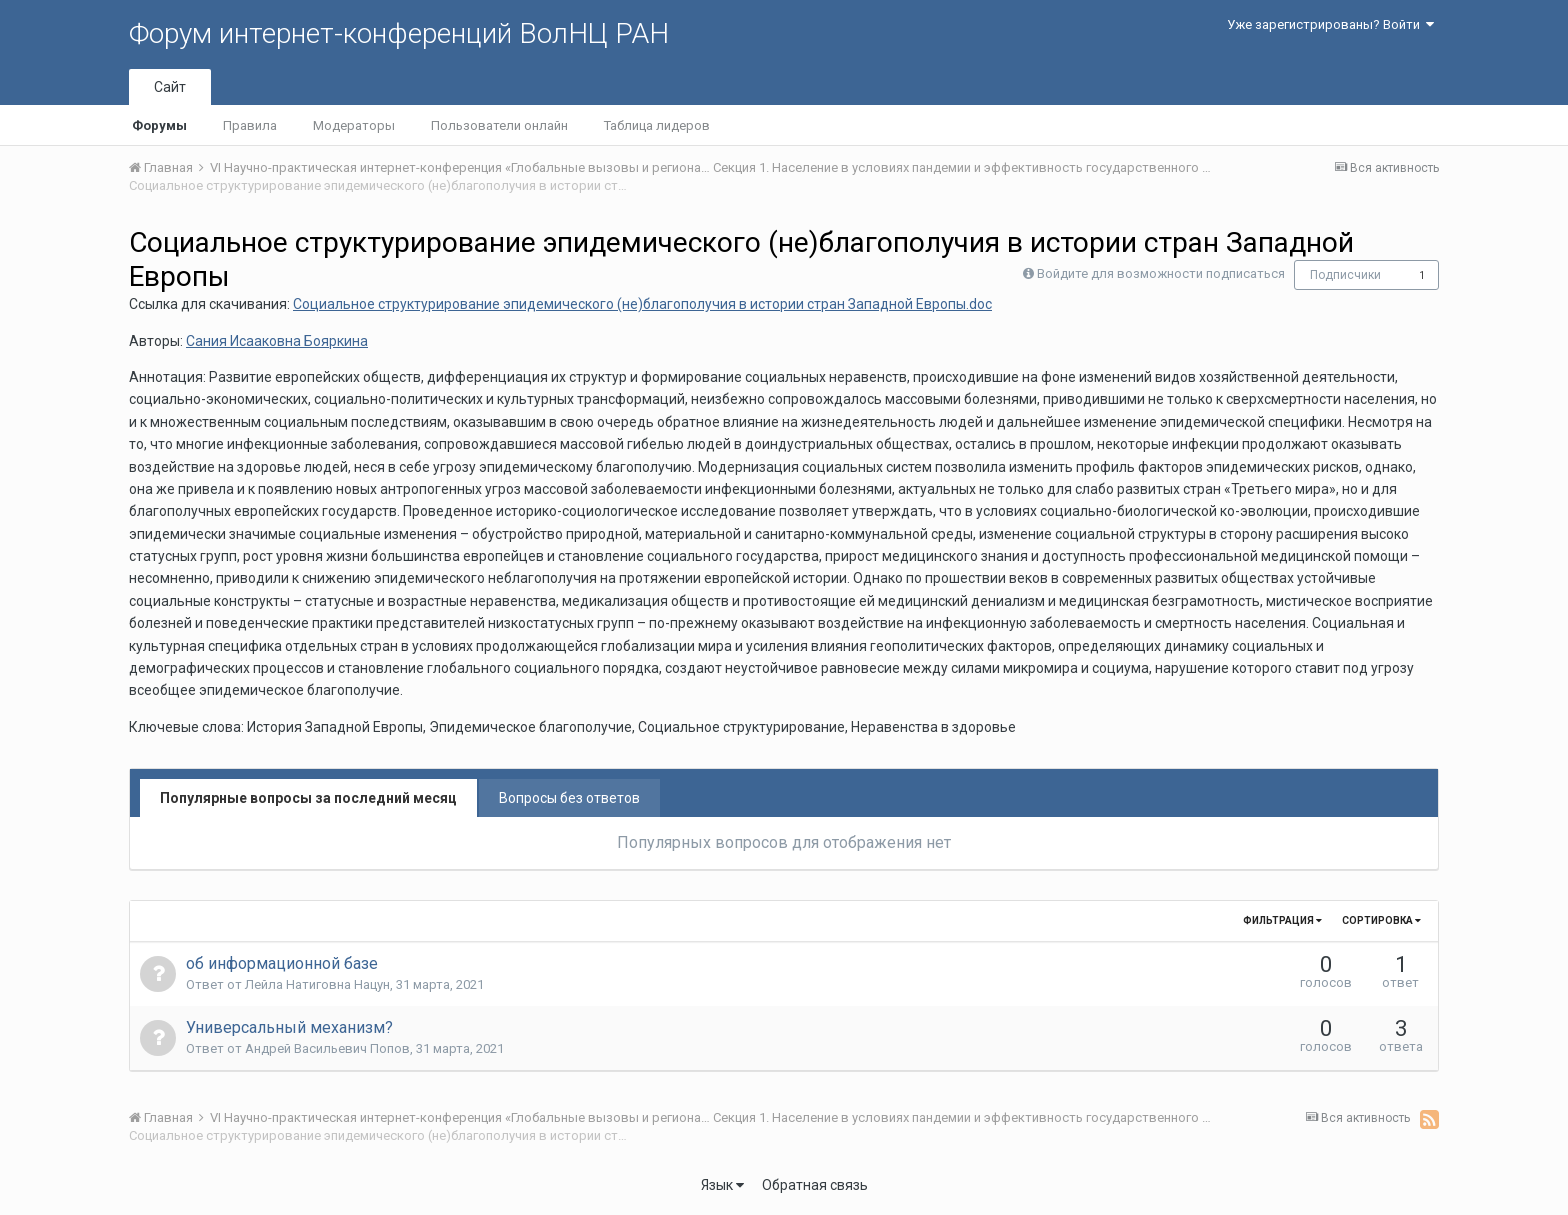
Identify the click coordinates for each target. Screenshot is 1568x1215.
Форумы (159, 125)
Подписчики (1345, 275)
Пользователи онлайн (499, 125)
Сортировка (1381, 920)
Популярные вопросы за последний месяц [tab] (308, 798)
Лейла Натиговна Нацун (317, 984)
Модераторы (354, 125)
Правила (250, 125)
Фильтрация (1282, 920)
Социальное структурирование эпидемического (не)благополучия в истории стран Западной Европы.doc (642, 304)
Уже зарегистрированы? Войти (1330, 24)
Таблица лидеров (657, 125)
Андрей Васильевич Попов (327, 1048)
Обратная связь (815, 1185)
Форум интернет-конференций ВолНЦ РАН (399, 33)
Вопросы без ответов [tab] (569, 798)
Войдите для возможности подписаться (1161, 273)
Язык (722, 1185)
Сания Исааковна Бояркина (277, 341)
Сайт (170, 87)
